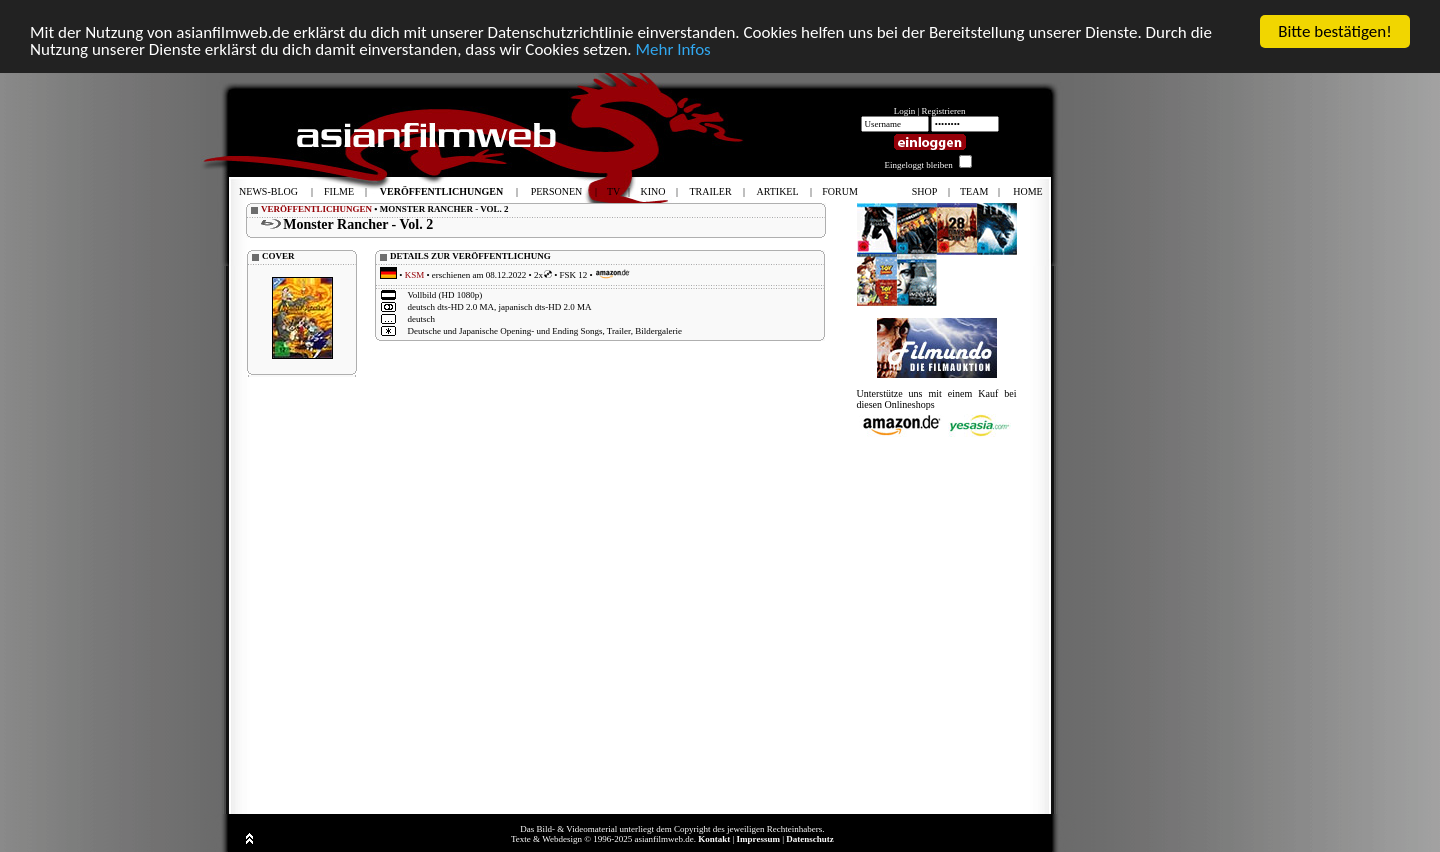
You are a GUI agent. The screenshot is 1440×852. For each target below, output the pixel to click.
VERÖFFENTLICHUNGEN (316, 209)
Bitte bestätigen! (1335, 31)
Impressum (758, 839)
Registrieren (944, 111)
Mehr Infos (672, 48)
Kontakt (714, 839)
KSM (415, 275)
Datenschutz (810, 839)
